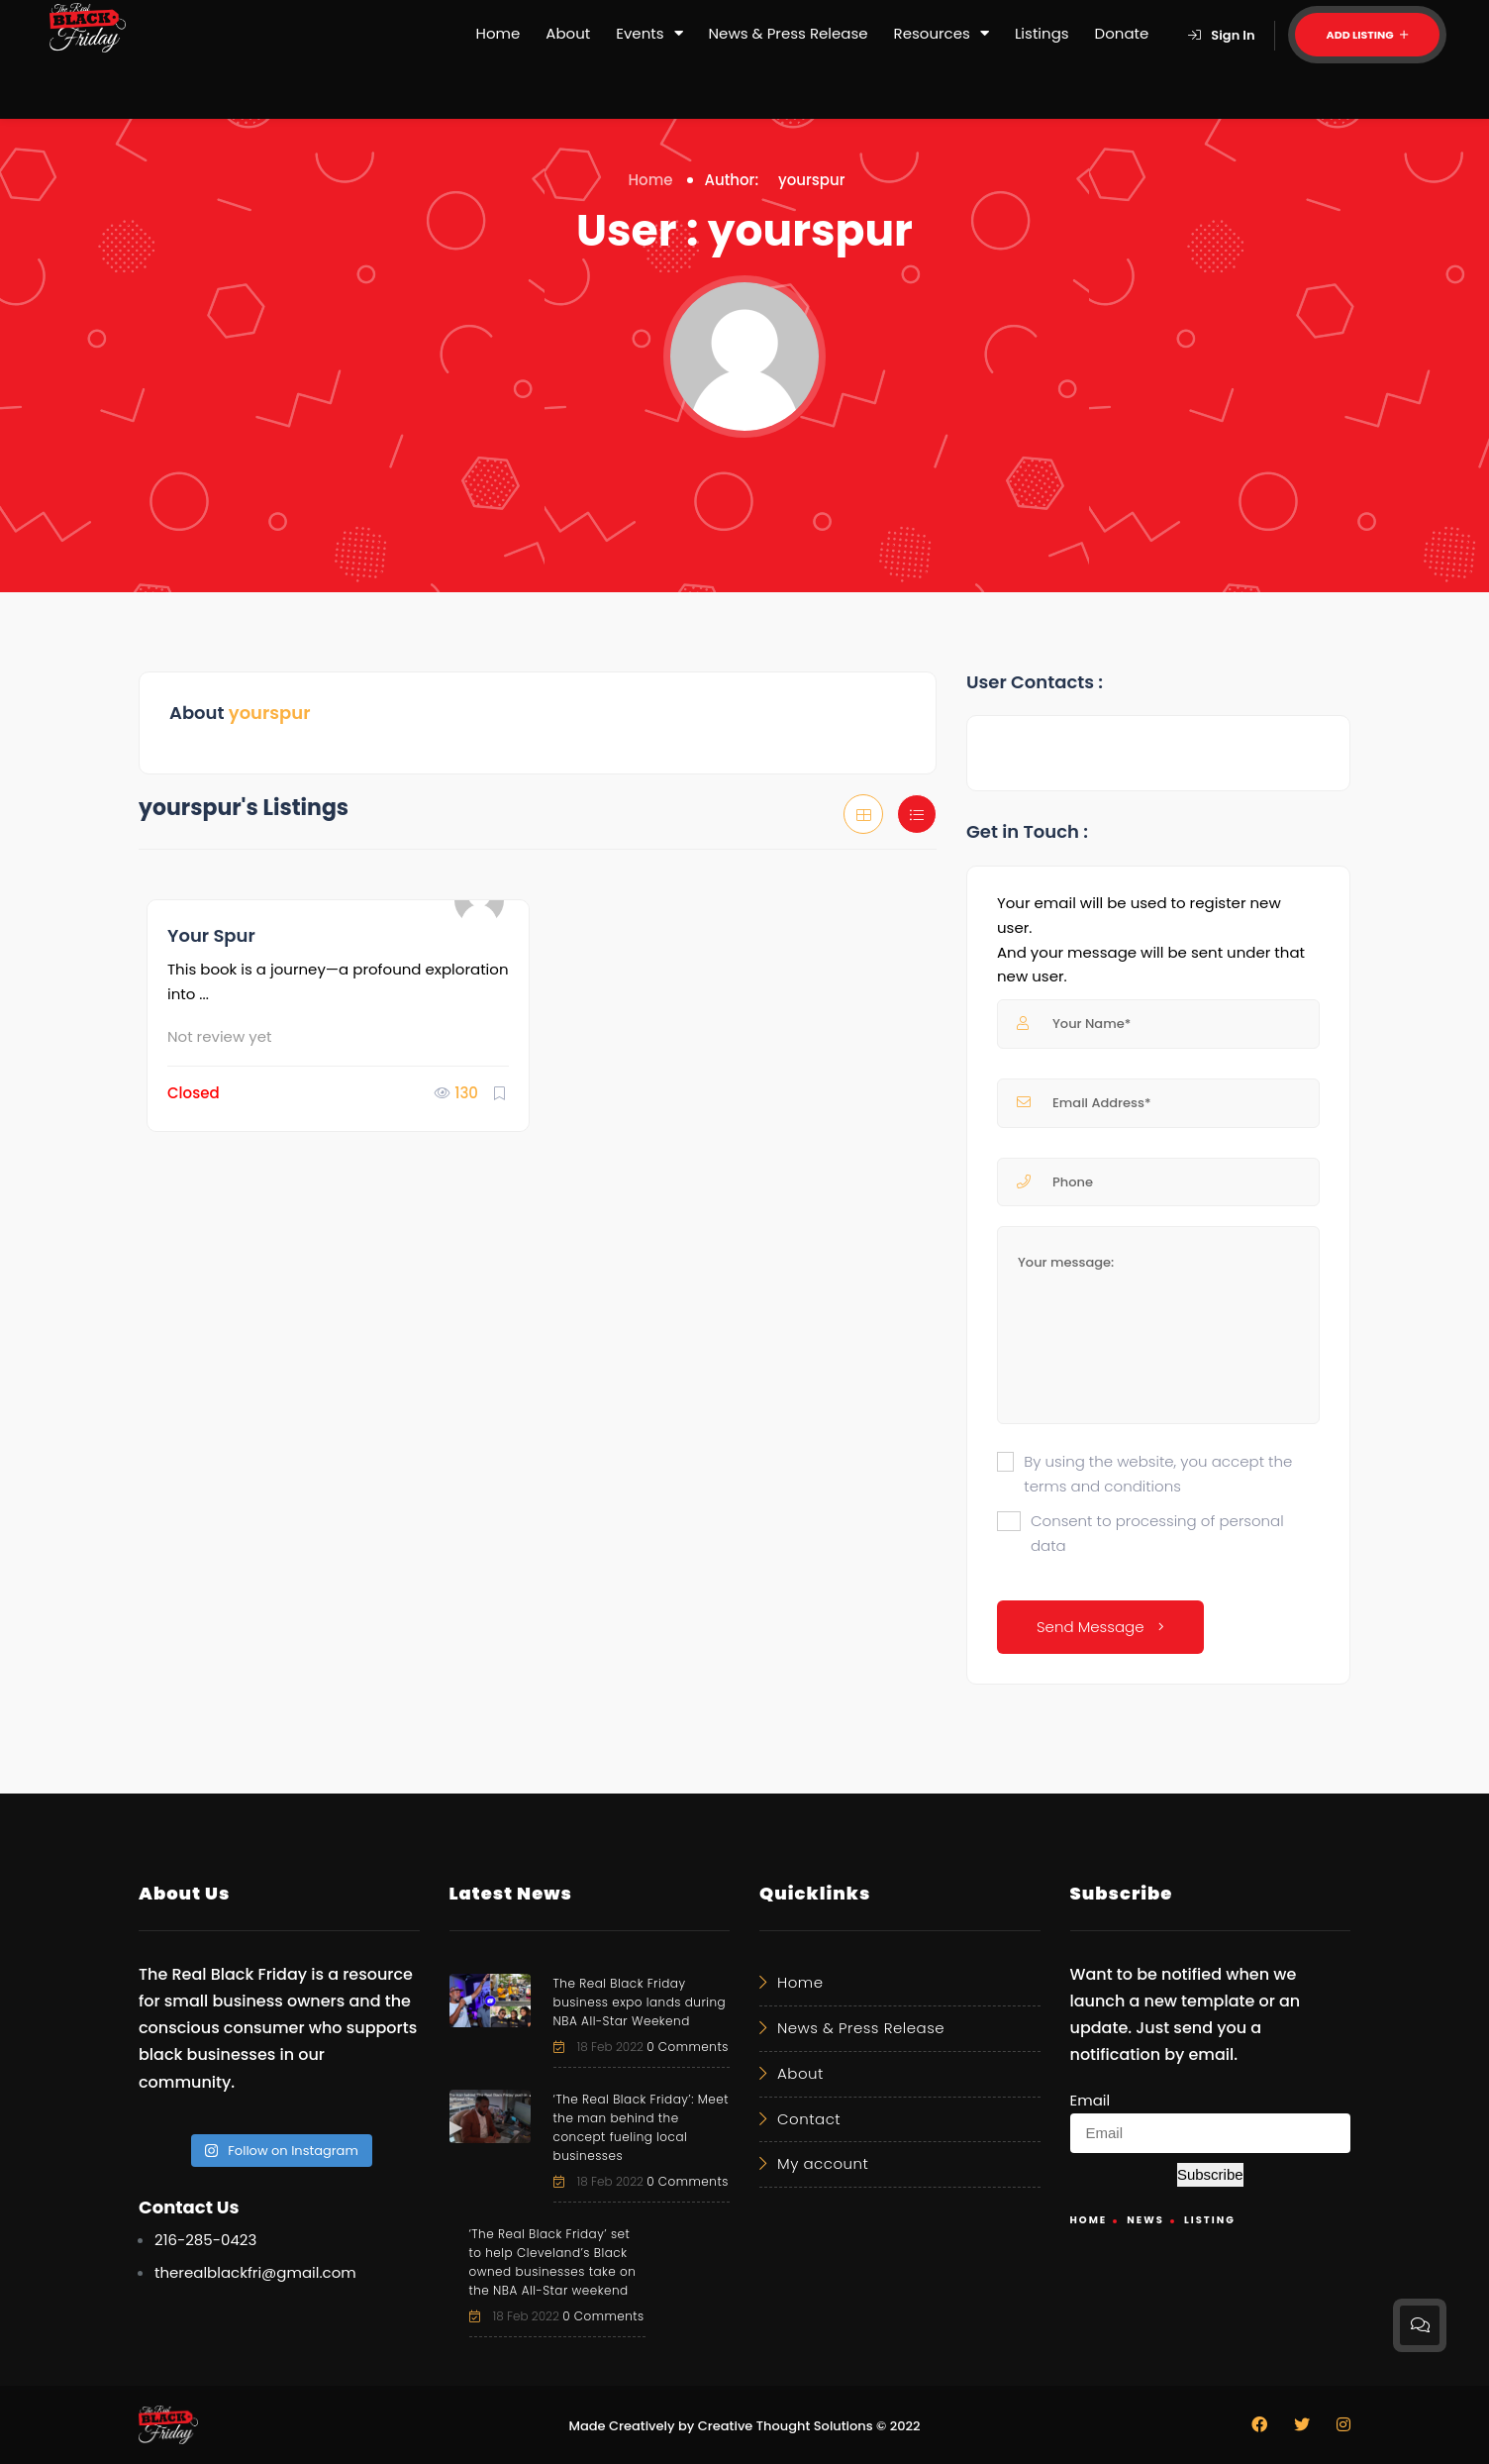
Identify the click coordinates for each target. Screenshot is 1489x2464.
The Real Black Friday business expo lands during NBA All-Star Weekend (640, 2002)
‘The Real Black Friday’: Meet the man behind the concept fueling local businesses (641, 2127)
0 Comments (687, 2046)
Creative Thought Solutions (785, 2425)
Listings (1042, 33)
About (568, 33)
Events (649, 33)
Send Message (1100, 1626)
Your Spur (211, 935)
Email (1090, 2100)
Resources (941, 33)
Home (498, 33)
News (1145, 2219)
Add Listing (1367, 35)
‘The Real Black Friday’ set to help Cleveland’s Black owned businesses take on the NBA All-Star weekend (553, 2262)
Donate (1122, 33)
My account (822, 2163)
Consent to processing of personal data (1157, 1533)
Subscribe (1210, 2174)
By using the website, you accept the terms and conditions (1158, 1473)
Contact (809, 2118)
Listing (1210, 2219)
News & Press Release (788, 33)
